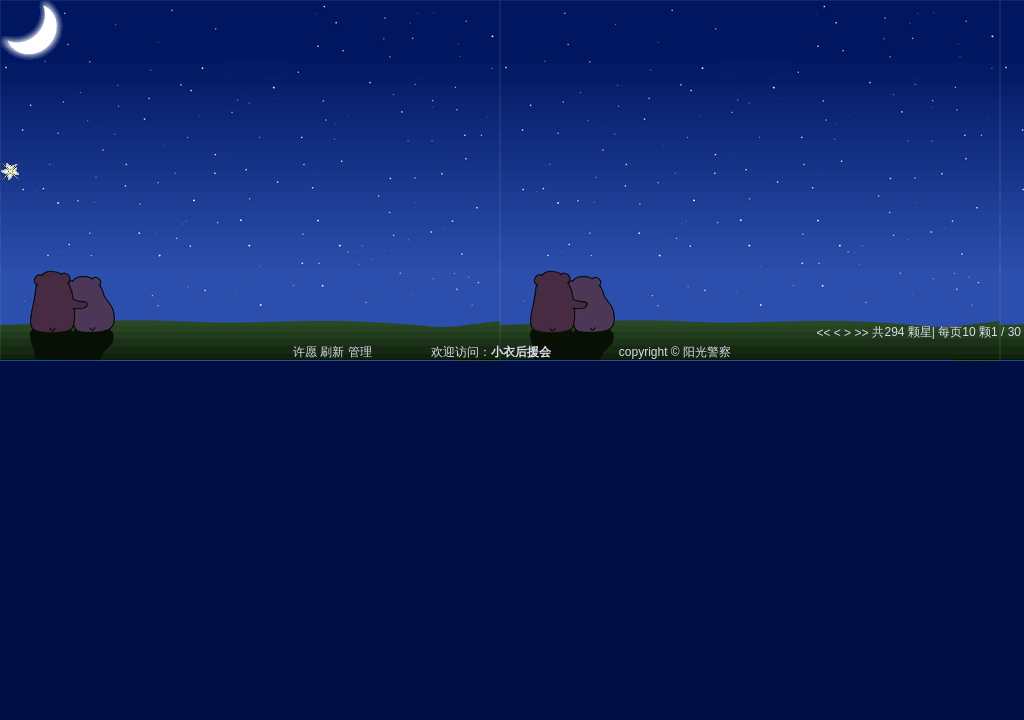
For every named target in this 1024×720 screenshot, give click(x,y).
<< (823, 333)
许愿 (305, 352)
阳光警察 (707, 352)
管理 (360, 352)
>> (861, 333)
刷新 (332, 352)
